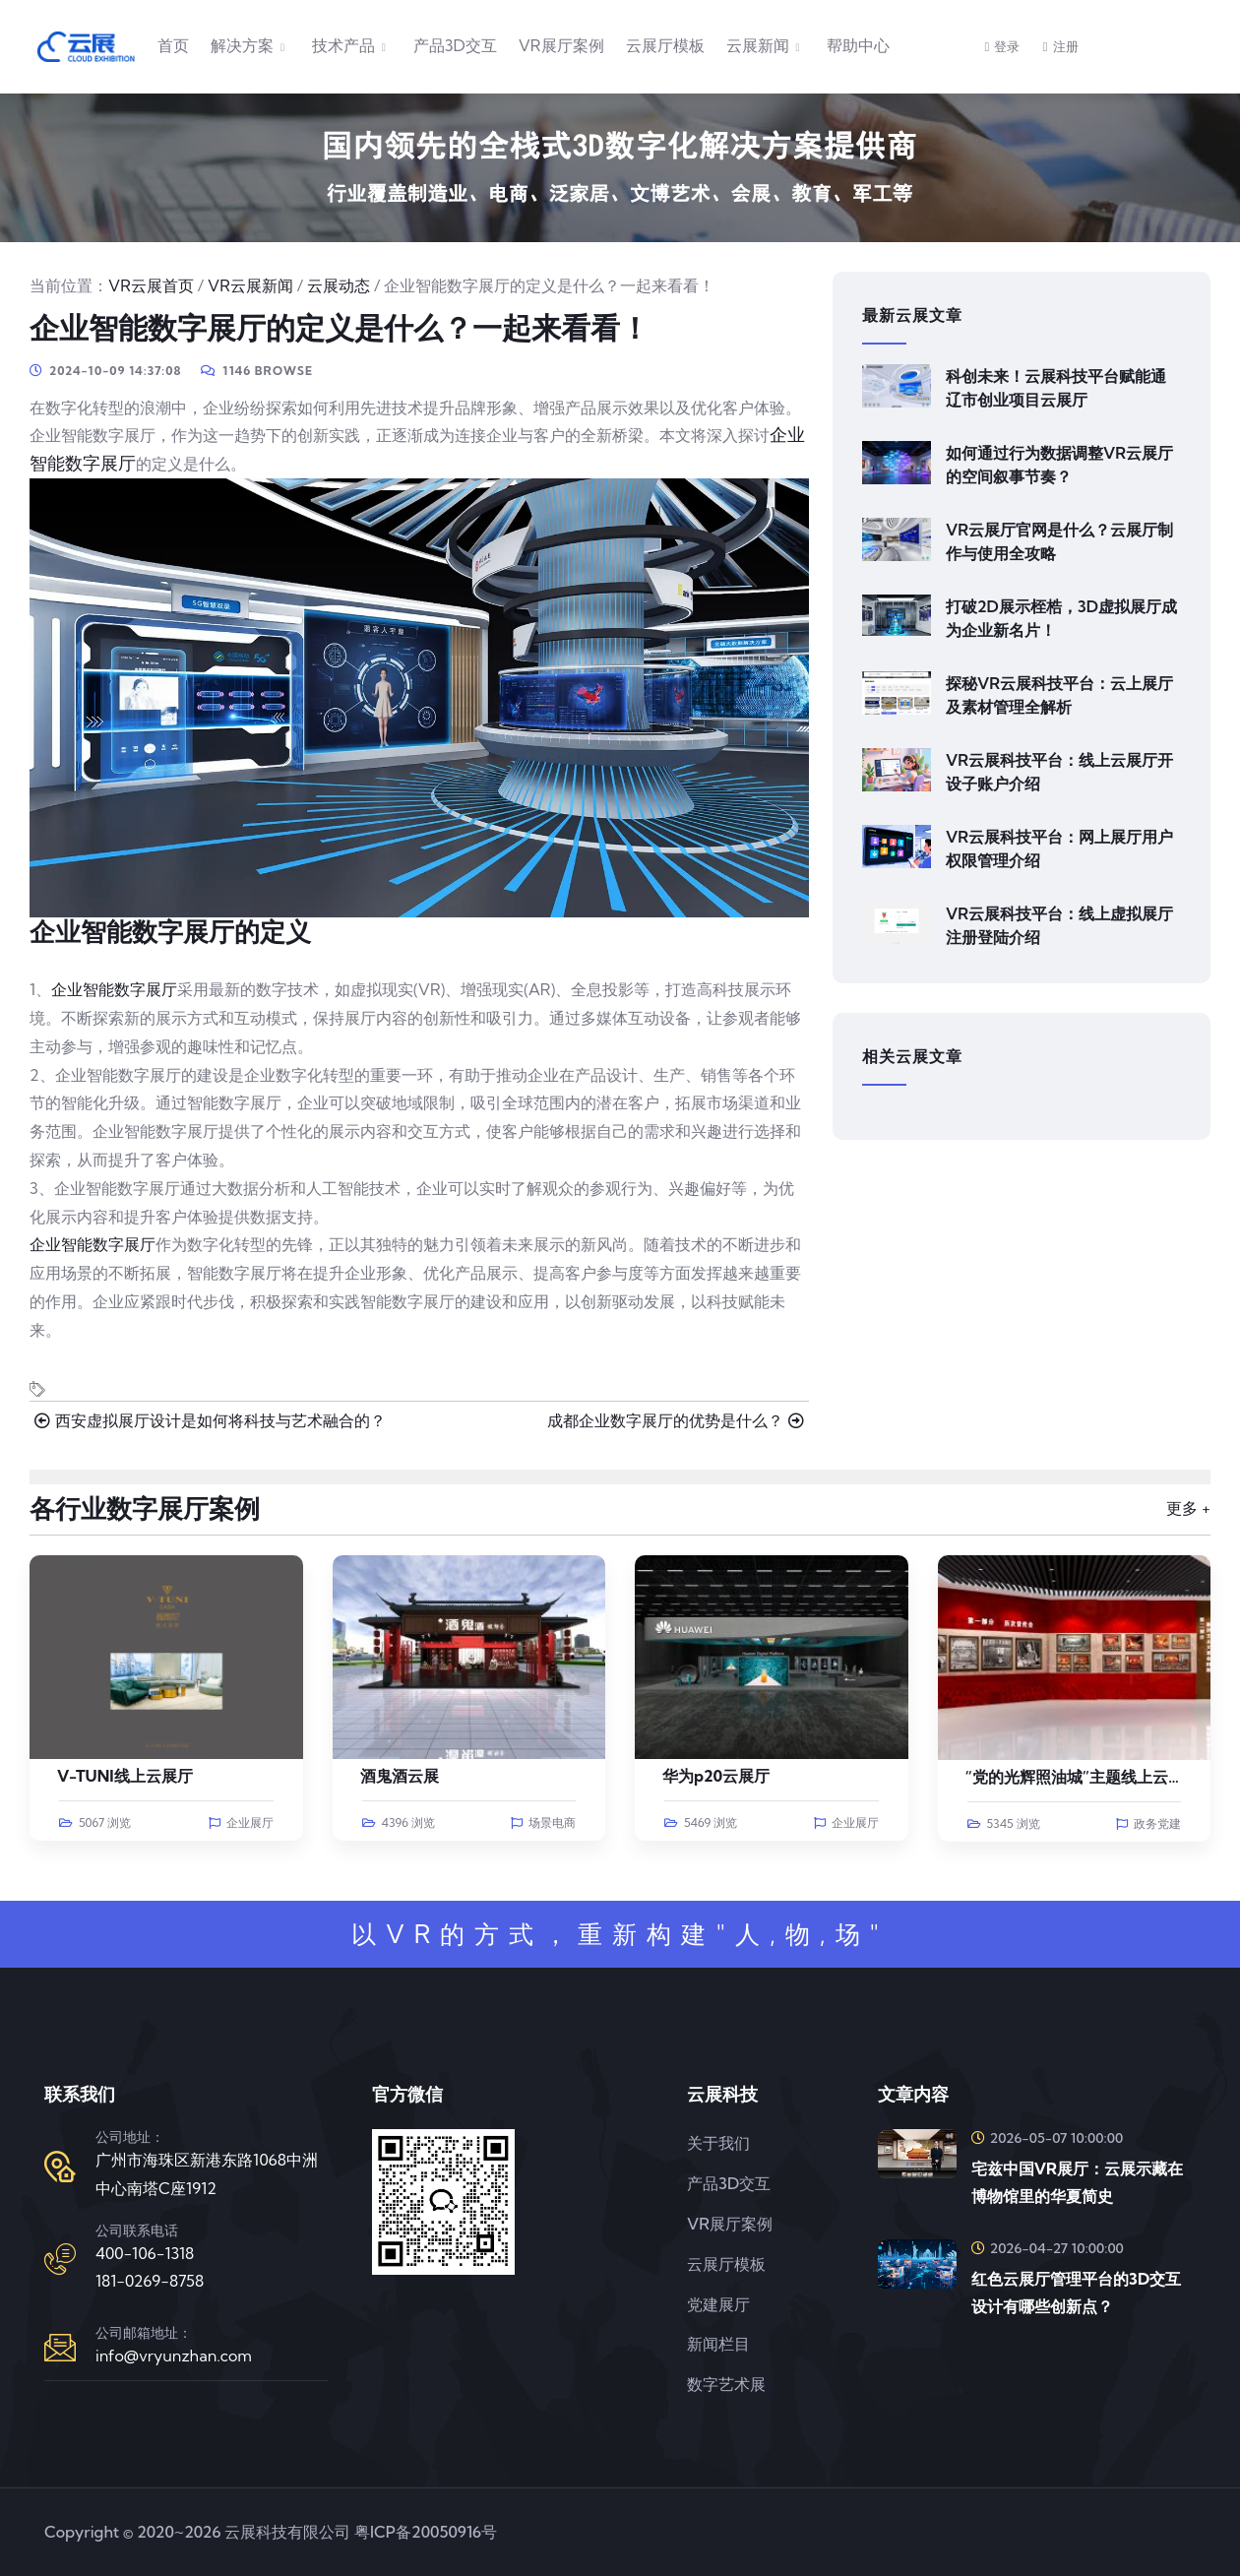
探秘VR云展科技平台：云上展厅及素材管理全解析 (1059, 695)
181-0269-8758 (149, 2281)
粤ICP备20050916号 (425, 2532)
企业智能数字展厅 (114, 989)
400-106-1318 (144, 2253)
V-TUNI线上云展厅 (125, 1776)
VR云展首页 (151, 285)
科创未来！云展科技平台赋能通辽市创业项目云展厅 (1056, 387)
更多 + (1188, 1508)
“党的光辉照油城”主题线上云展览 (1083, 1777)
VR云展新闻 (250, 285)
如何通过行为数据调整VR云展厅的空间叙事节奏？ (1059, 464)
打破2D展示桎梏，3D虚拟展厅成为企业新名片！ (1061, 618)
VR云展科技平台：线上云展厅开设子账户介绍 (1059, 771)
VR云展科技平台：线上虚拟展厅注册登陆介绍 (1059, 925)
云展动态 (338, 285)
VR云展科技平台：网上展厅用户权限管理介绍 (1059, 848)
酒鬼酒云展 (399, 1776)
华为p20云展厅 (716, 1776)
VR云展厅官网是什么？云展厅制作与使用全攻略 (1059, 541)
